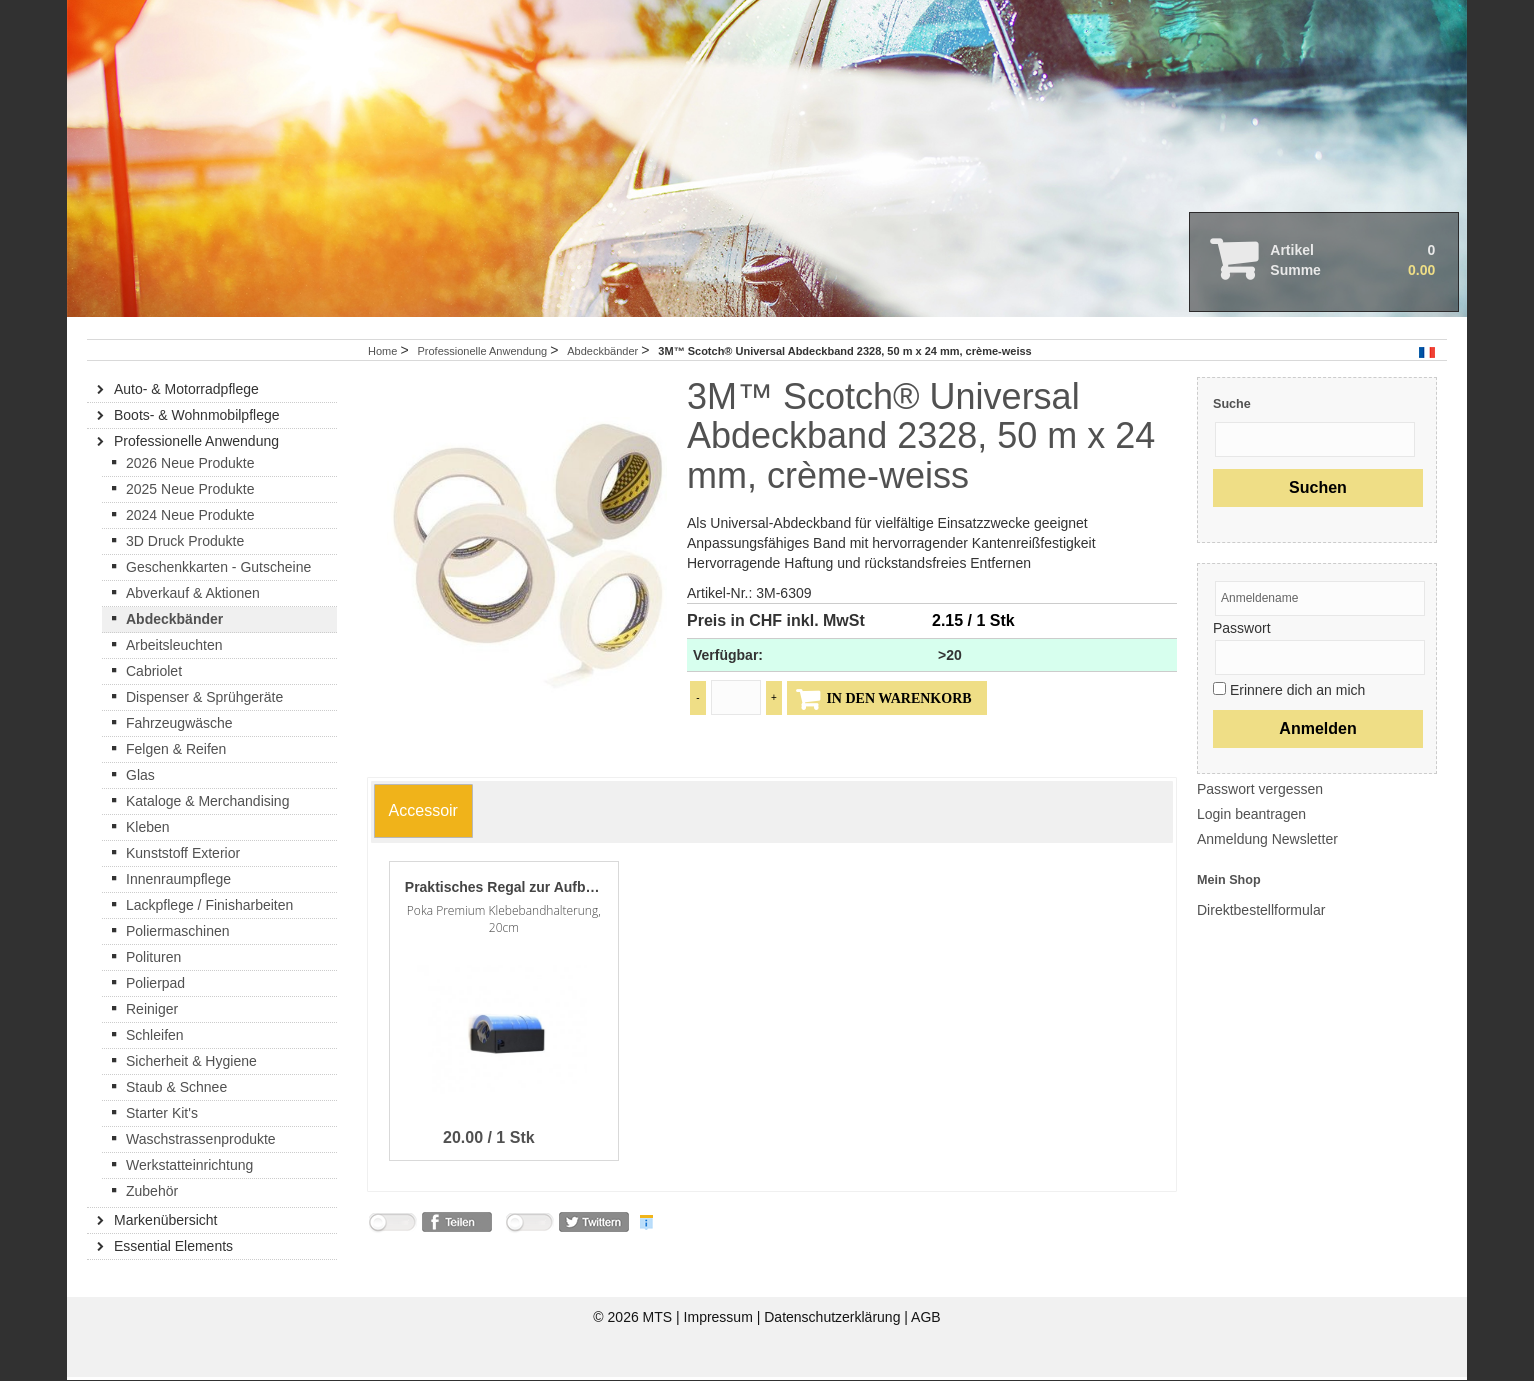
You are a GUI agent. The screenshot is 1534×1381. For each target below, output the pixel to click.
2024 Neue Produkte (190, 518)
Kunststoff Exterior (183, 856)
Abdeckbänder (604, 354)
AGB (926, 1321)
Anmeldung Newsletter (1267, 842)
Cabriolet (154, 674)
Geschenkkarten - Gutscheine (218, 570)
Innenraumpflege (178, 882)
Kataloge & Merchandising (207, 804)
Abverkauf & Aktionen (193, 596)
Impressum (720, 1321)
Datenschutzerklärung (834, 1321)
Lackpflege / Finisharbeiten (209, 908)
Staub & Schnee (176, 1090)
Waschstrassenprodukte (201, 1142)
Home (382, 354)
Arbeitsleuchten (174, 648)
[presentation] (423, 810)
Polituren (153, 960)
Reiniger (152, 1012)
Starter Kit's (162, 1116)
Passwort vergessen (1260, 792)
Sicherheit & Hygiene (191, 1064)
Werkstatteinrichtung (189, 1168)
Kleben (148, 830)
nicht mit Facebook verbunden (392, 1229)
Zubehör (152, 1194)
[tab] (423, 815)
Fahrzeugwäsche (179, 726)
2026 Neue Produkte (190, 466)
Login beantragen (1251, 817)
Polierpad (155, 986)
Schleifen (155, 1038)
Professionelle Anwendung (483, 354)
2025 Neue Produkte (190, 492)
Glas (140, 778)
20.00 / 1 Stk (489, 1140)
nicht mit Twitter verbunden (529, 1229)
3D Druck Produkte (185, 544)
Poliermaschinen (178, 934)
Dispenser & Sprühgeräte (204, 700)
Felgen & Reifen (176, 752)
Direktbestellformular (1261, 914)
